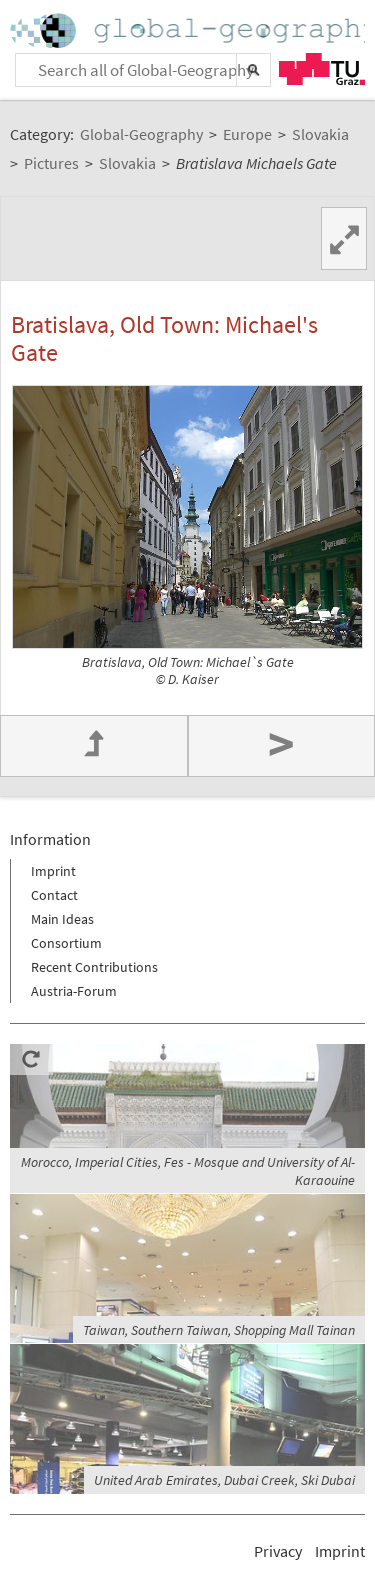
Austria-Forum (74, 991)
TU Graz (322, 69)
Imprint (53, 871)
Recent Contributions (94, 967)
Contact (54, 895)
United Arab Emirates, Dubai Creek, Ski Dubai (224, 1480)
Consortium (66, 943)
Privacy (278, 1551)
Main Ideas (62, 919)
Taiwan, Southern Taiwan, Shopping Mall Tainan (219, 1330)
